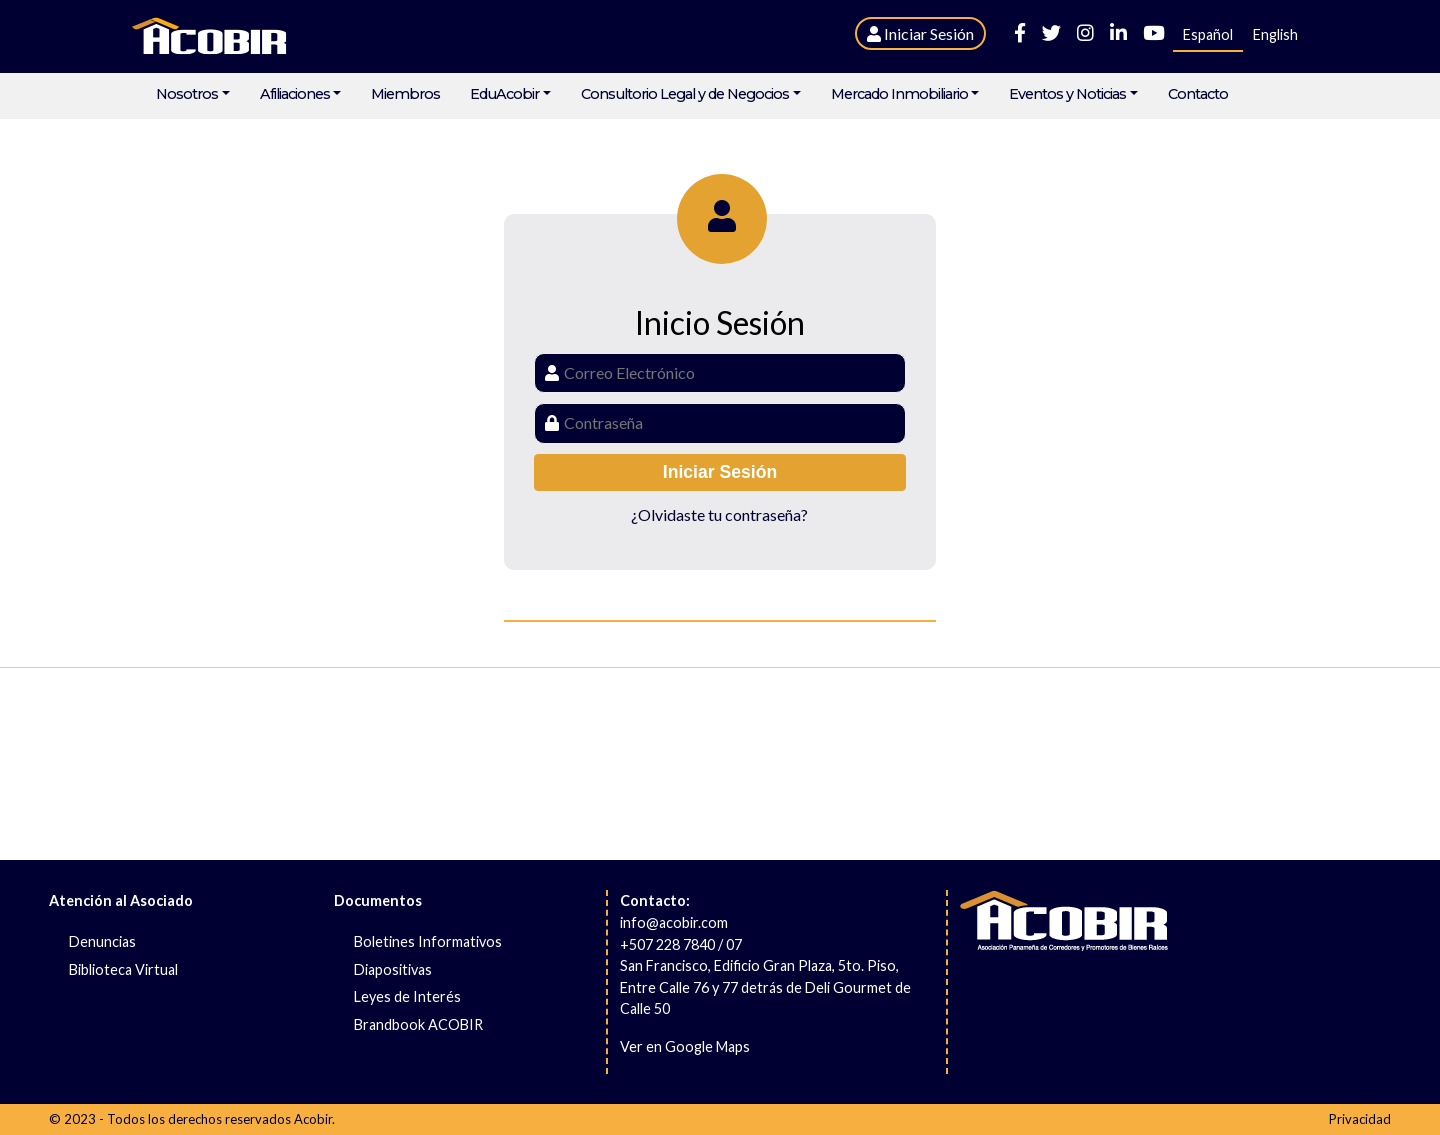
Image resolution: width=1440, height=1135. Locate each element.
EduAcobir (504, 94)
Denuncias (102, 941)
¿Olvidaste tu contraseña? (719, 514)
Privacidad (1360, 1119)
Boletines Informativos (428, 941)
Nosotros (187, 94)
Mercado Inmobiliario (899, 94)
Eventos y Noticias (1067, 94)
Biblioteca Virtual (123, 969)
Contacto (1198, 94)
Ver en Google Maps (685, 1046)
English (1275, 34)
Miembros (405, 94)
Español (1208, 34)
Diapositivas (393, 969)
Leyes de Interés (407, 996)
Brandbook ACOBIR (418, 1024)
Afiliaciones (295, 94)
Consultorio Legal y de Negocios (685, 94)
